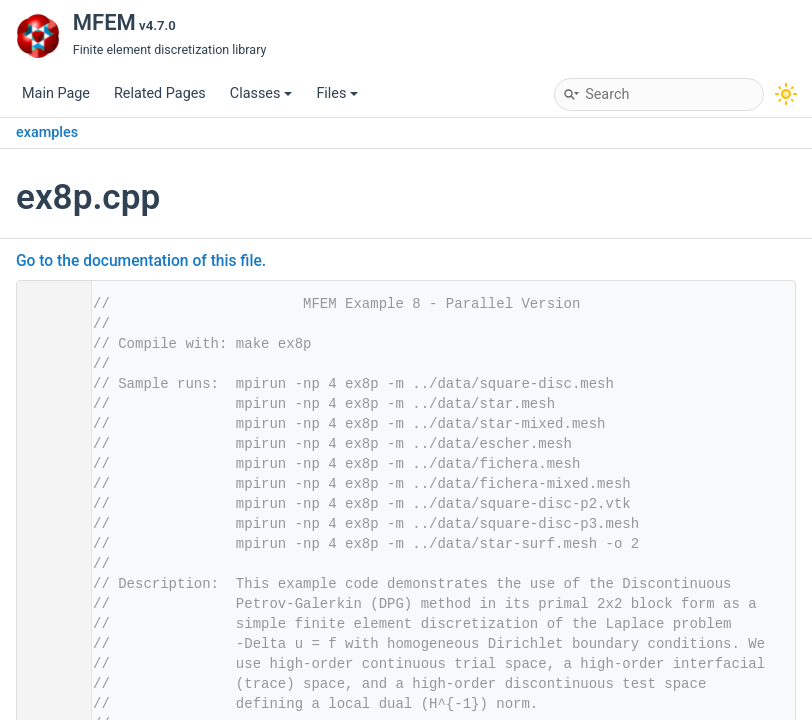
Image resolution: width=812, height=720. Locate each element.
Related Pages (160, 93)
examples (47, 132)
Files (337, 93)
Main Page (56, 93)
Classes (261, 93)
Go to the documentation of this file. (141, 261)
